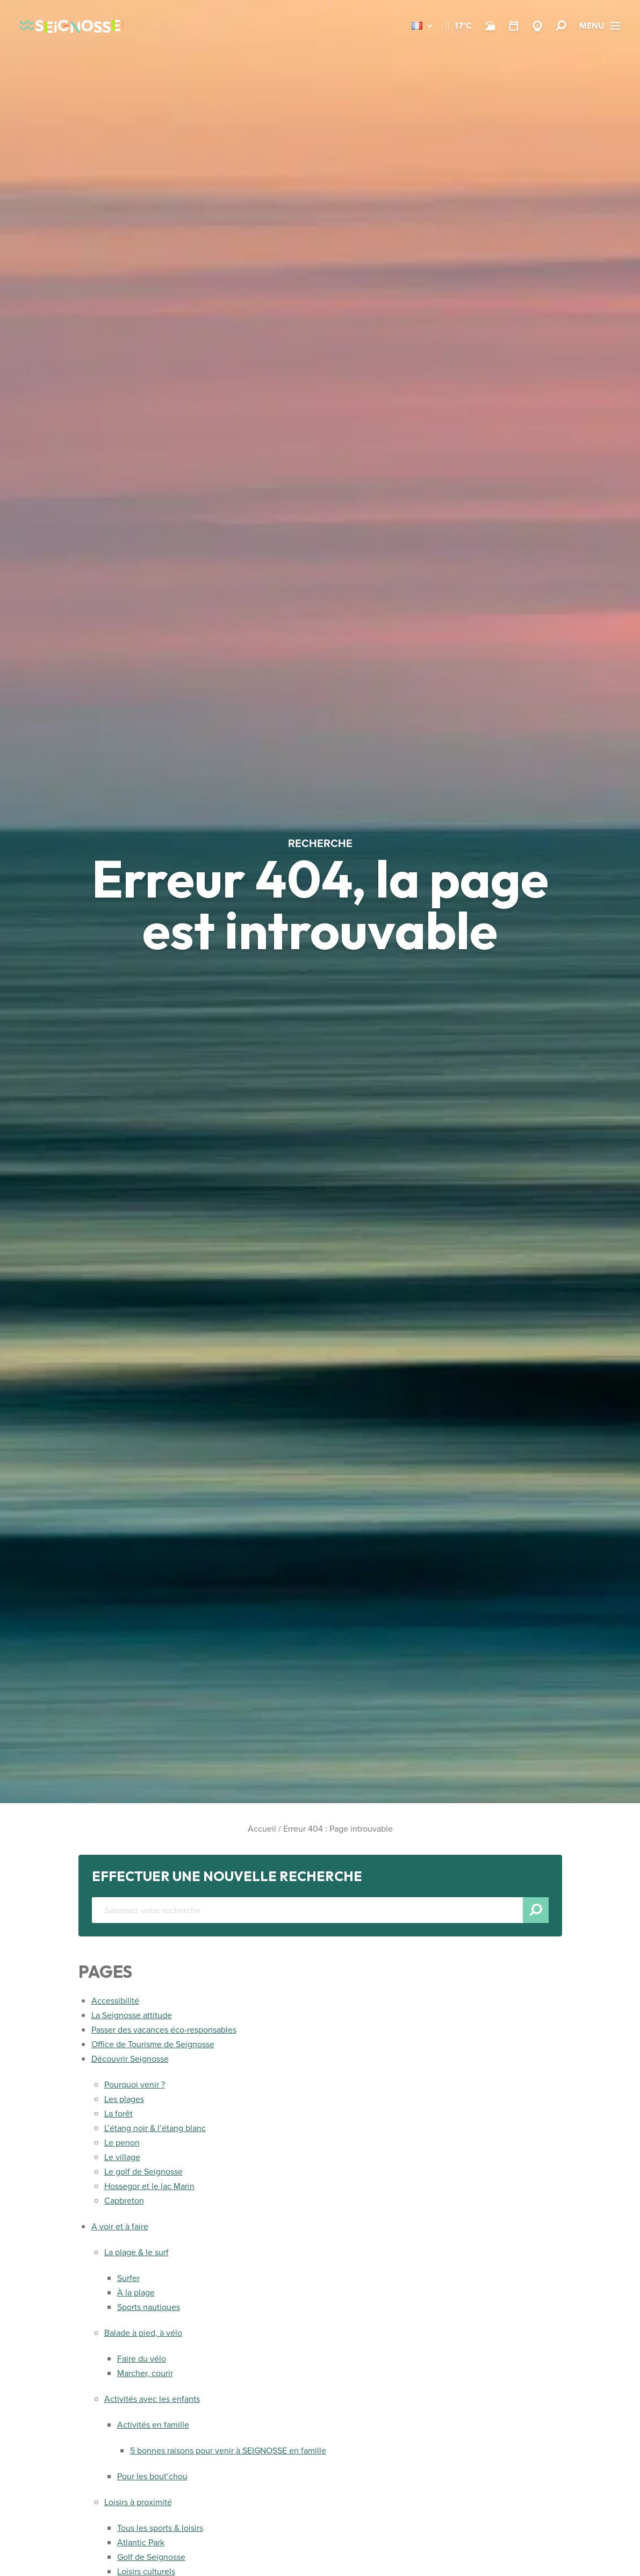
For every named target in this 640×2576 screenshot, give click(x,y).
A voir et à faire (119, 2226)
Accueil (262, 1828)
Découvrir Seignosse (130, 2059)
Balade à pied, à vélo (143, 2333)
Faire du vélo (141, 2358)
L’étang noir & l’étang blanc (155, 2128)
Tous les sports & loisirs (160, 2528)
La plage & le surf (136, 2252)
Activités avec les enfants (152, 2399)
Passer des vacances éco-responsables (163, 2030)
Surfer (128, 2278)
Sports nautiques (148, 2307)
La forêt (118, 2113)
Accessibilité (115, 2000)
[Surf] (490, 25)
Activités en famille (153, 2425)
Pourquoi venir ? (134, 2084)
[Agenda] (513, 25)
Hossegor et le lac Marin (149, 2186)
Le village (122, 2157)
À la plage (136, 2292)
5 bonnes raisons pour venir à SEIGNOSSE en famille (228, 2450)
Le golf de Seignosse (143, 2171)
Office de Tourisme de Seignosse (152, 2044)
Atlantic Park (140, 2542)
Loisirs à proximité (138, 2502)
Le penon (122, 2142)
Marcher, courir (145, 2373)
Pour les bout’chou (152, 2476)
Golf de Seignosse (151, 2557)
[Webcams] (537, 25)
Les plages (124, 2099)
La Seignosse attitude (131, 2015)
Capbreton (124, 2200)
